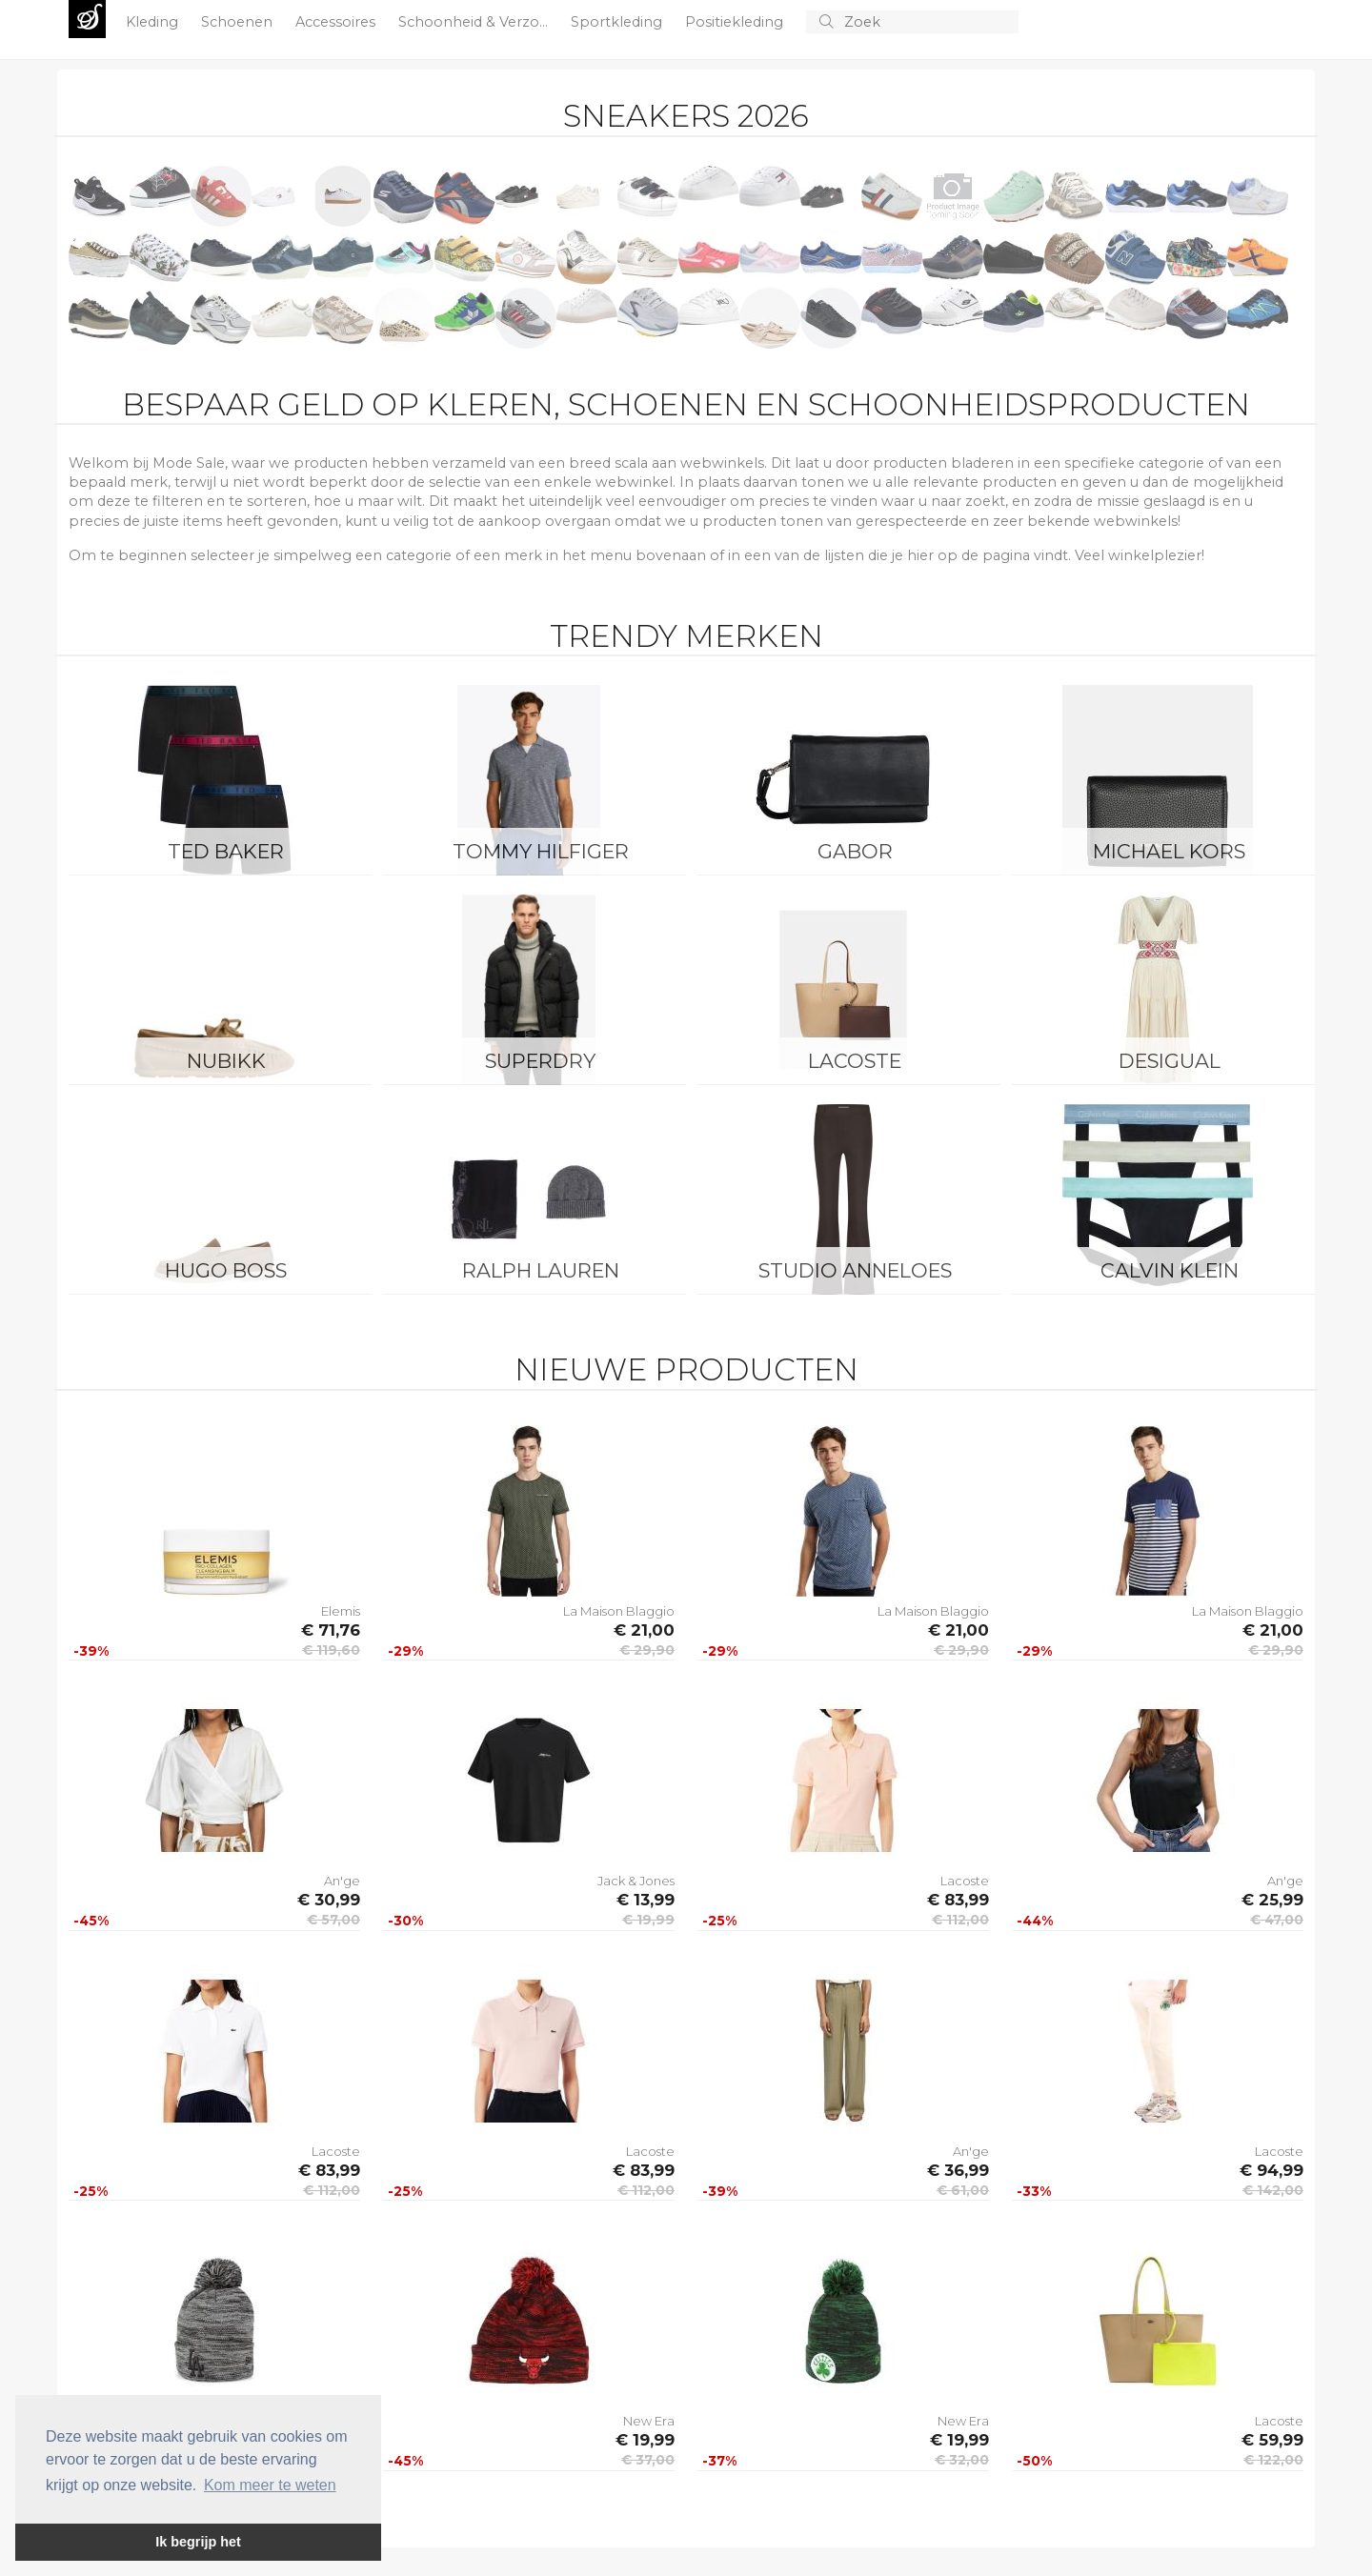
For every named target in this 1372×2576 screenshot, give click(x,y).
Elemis (340, 1611)
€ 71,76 (330, 1630)
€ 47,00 (1276, 1919)
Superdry (540, 1061)
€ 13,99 (645, 1899)
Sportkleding (618, 21)
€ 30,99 (328, 1899)
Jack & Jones (636, 1880)
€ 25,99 (1272, 1899)
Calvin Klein (1169, 1270)
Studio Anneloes (855, 1270)
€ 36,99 (958, 2170)
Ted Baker (226, 851)
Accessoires (337, 21)
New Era (649, 2420)
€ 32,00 (962, 2459)
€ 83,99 (958, 1899)
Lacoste (854, 1061)
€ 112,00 (960, 1919)
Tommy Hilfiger (541, 851)
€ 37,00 (648, 2459)
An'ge (342, 1880)
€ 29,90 (647, 1650)
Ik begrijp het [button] (198, 2541)
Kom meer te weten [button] (270, 2485)
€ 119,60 (331, 1650)
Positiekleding (736, 21)
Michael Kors (1169, 851)
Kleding (154, 21)
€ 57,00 (333, 1919)
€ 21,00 (644, 1630)
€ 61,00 (963, 2190)
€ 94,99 (1271, 2170)
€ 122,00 (1273, 2459)
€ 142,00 (1272, 2190)
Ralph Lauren (540, 1270)
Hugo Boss (226, 1270)
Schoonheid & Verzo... (475, 21)
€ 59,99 (1272, 2439)
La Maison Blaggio (619, 1611)
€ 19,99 (648, 1919)
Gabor (855, 851)
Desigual (1170, 1061)
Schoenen (238, 21)
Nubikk (226, 1061)
